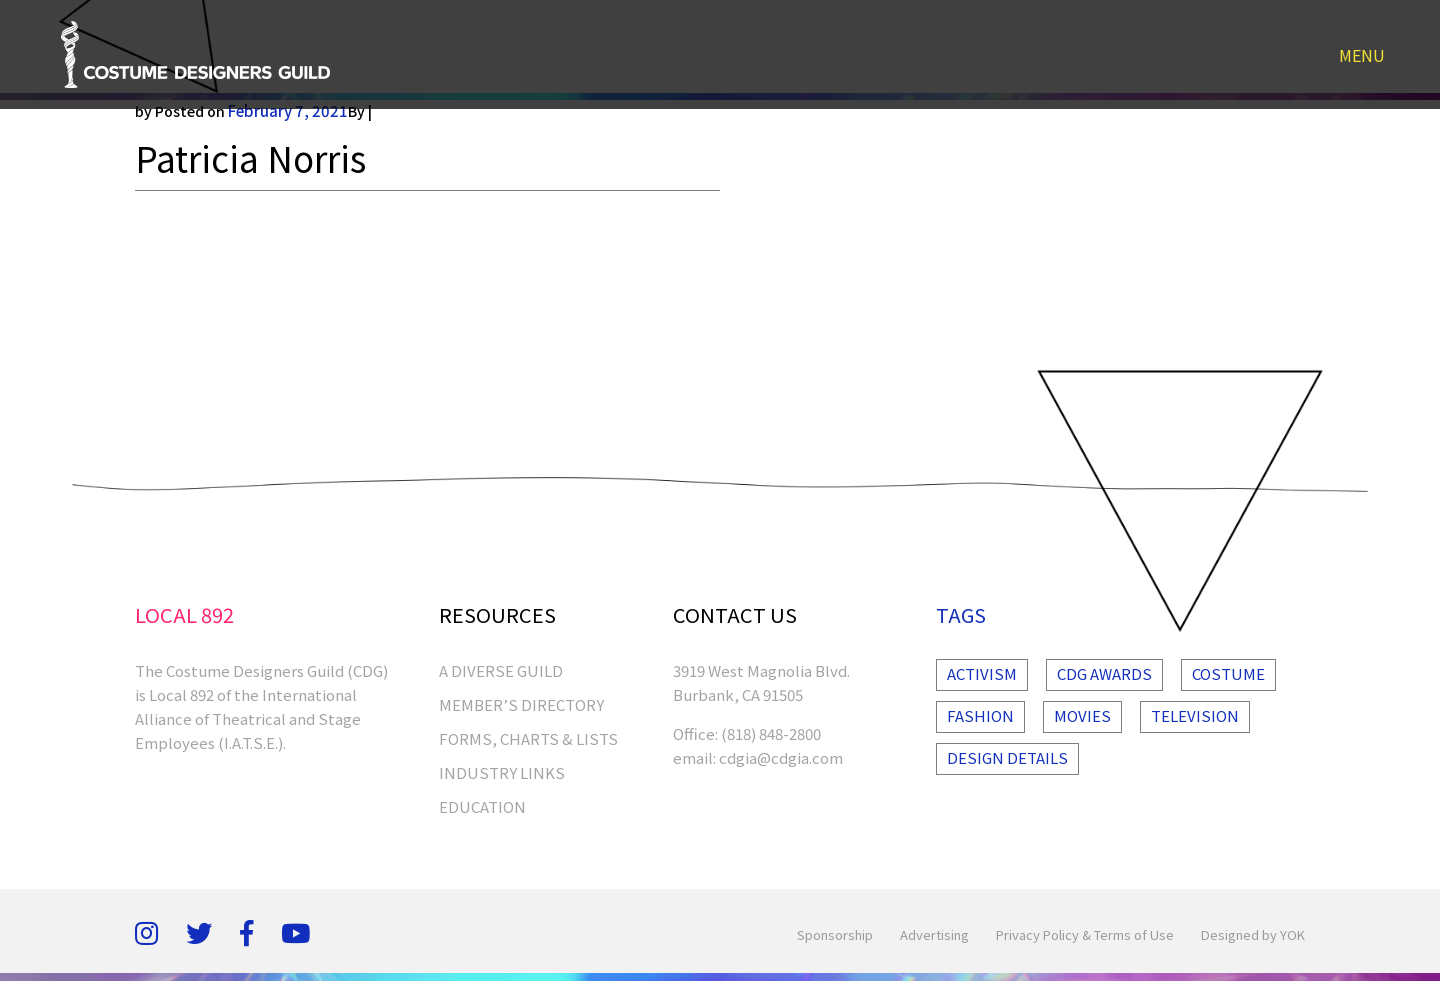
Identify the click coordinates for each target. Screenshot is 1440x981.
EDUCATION (482, 806)
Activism (982, 673)
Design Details (1007, 757)
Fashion (980, 715)
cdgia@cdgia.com (781, 757)
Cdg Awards (1104, 673)
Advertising (934, 934)
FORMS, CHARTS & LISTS (528, 738)
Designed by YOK (1253, 934)
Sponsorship (835, 934)
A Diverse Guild (501, 670)
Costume (1228, 673)
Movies (1082, 715)
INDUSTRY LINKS (502, 772)
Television (1195, 715)
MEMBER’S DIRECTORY (521, 704)
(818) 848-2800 (771, 733)
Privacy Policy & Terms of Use (1085, 934)
